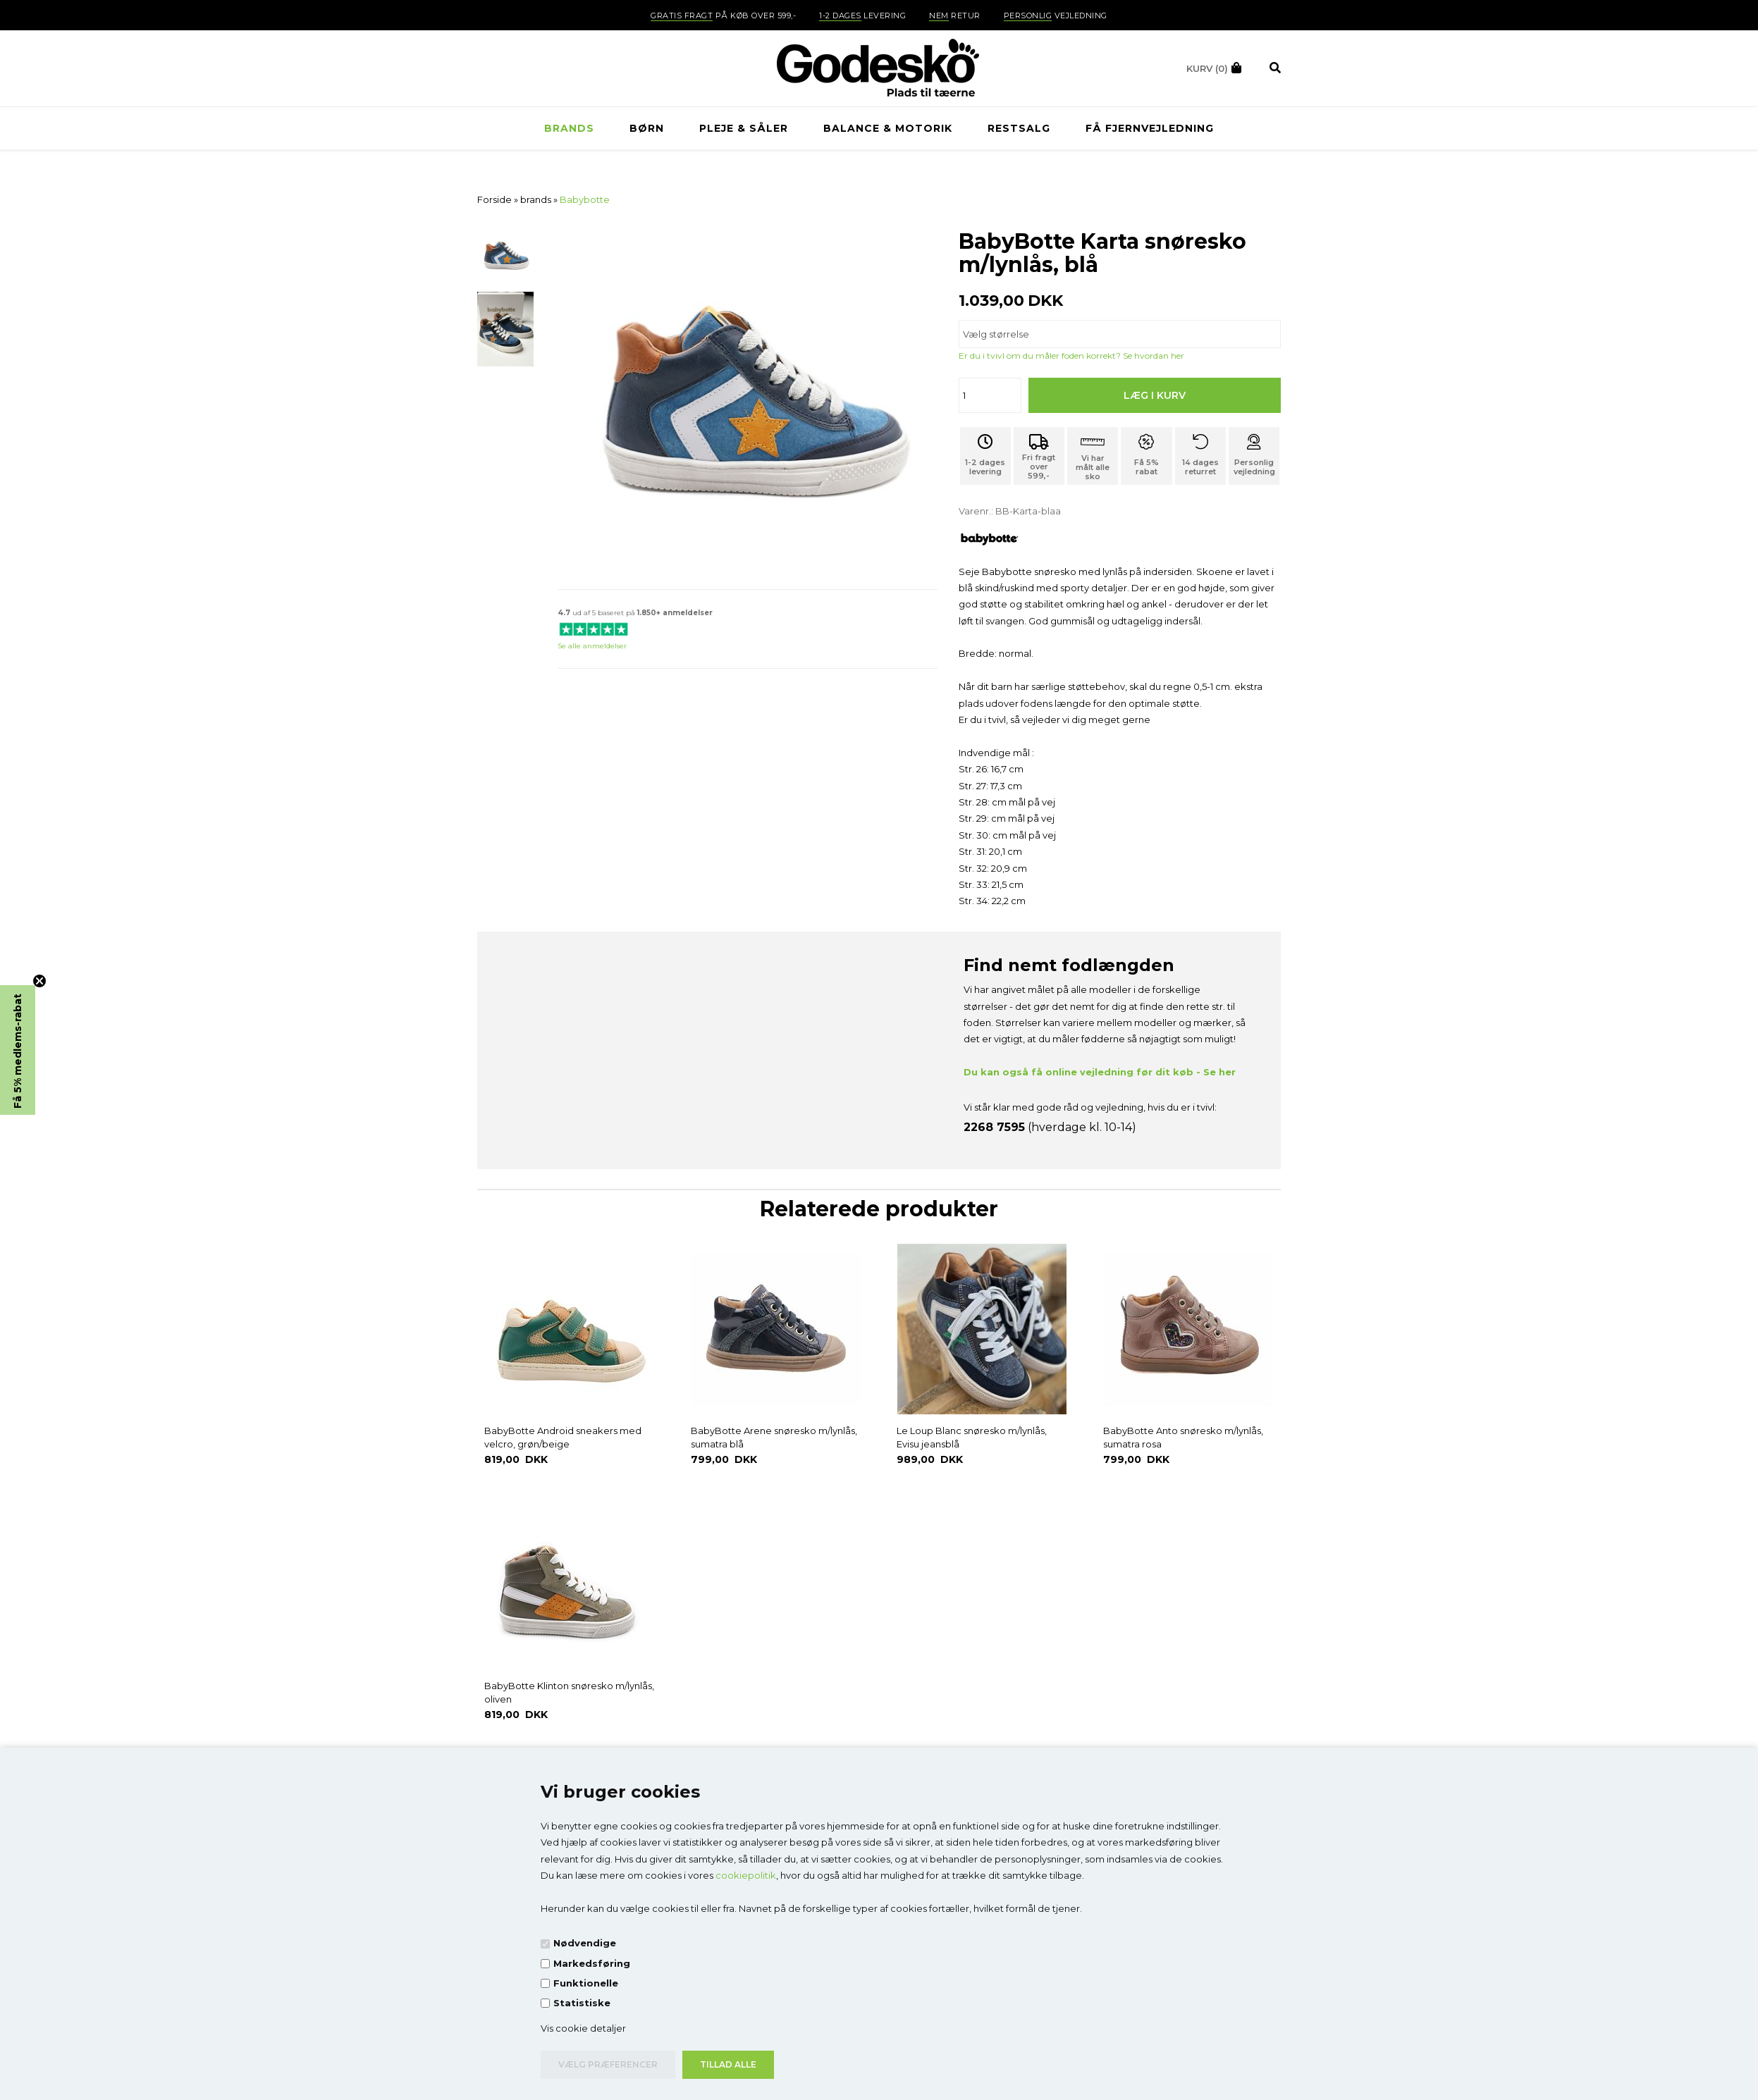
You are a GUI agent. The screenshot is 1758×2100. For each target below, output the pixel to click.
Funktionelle (585, 1983)
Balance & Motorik (887, 128)
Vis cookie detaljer (583, 2028)
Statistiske (581, 2002)
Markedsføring (591, 1963)
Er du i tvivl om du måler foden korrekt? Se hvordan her (1071, 355)
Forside (494, 199)
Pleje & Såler (743, 128)
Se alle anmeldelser (592, 645)
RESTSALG (1019, 128)
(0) (1207, 68)
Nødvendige (584, 1942)
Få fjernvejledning (1150, 128)
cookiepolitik (745, 1875)
